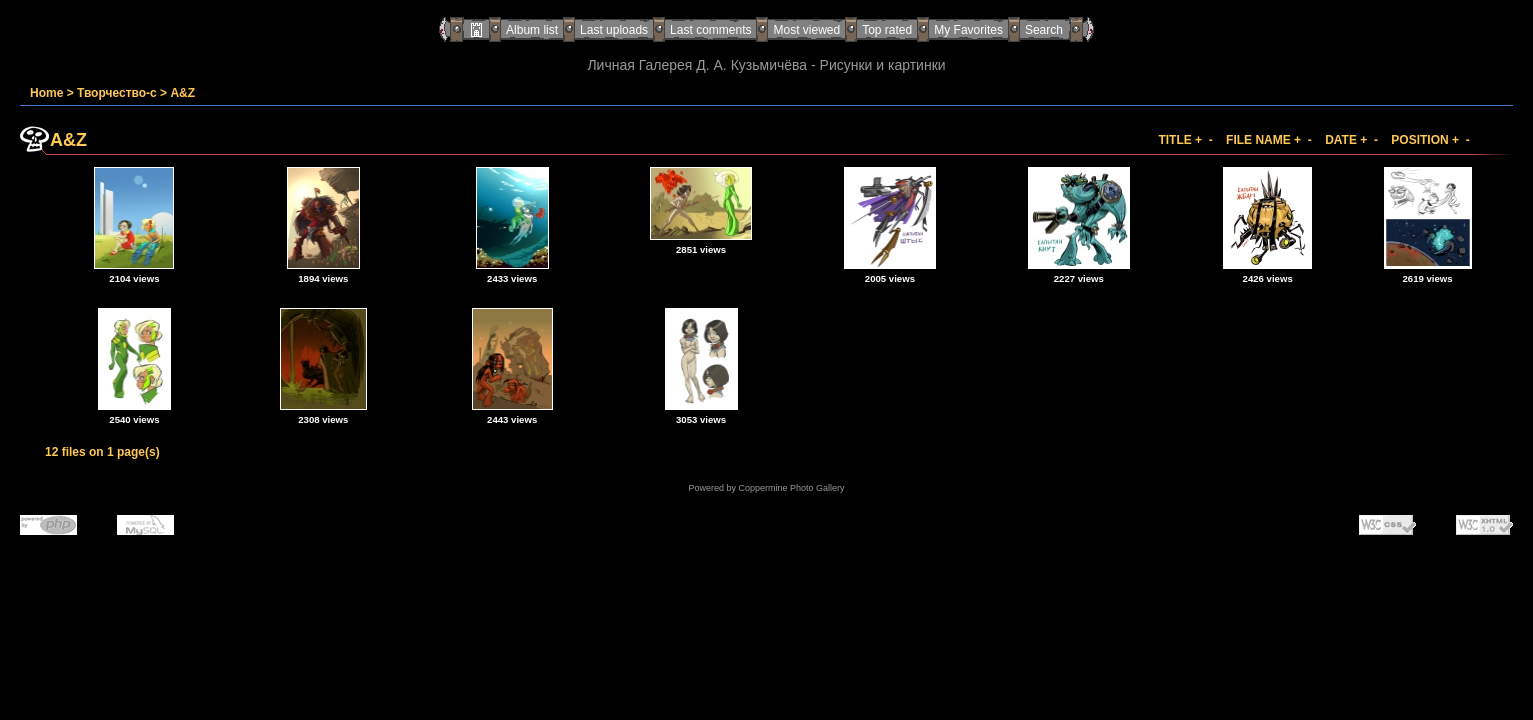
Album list (532, 30)
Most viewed (806, 30)
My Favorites (968, 30)
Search (1044, 30)
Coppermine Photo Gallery (791, 488)
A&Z (182, 93)
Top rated (887, 30)
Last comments (710, 30)
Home (46, 93)
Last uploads (614, 30)
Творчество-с (117, 93)
